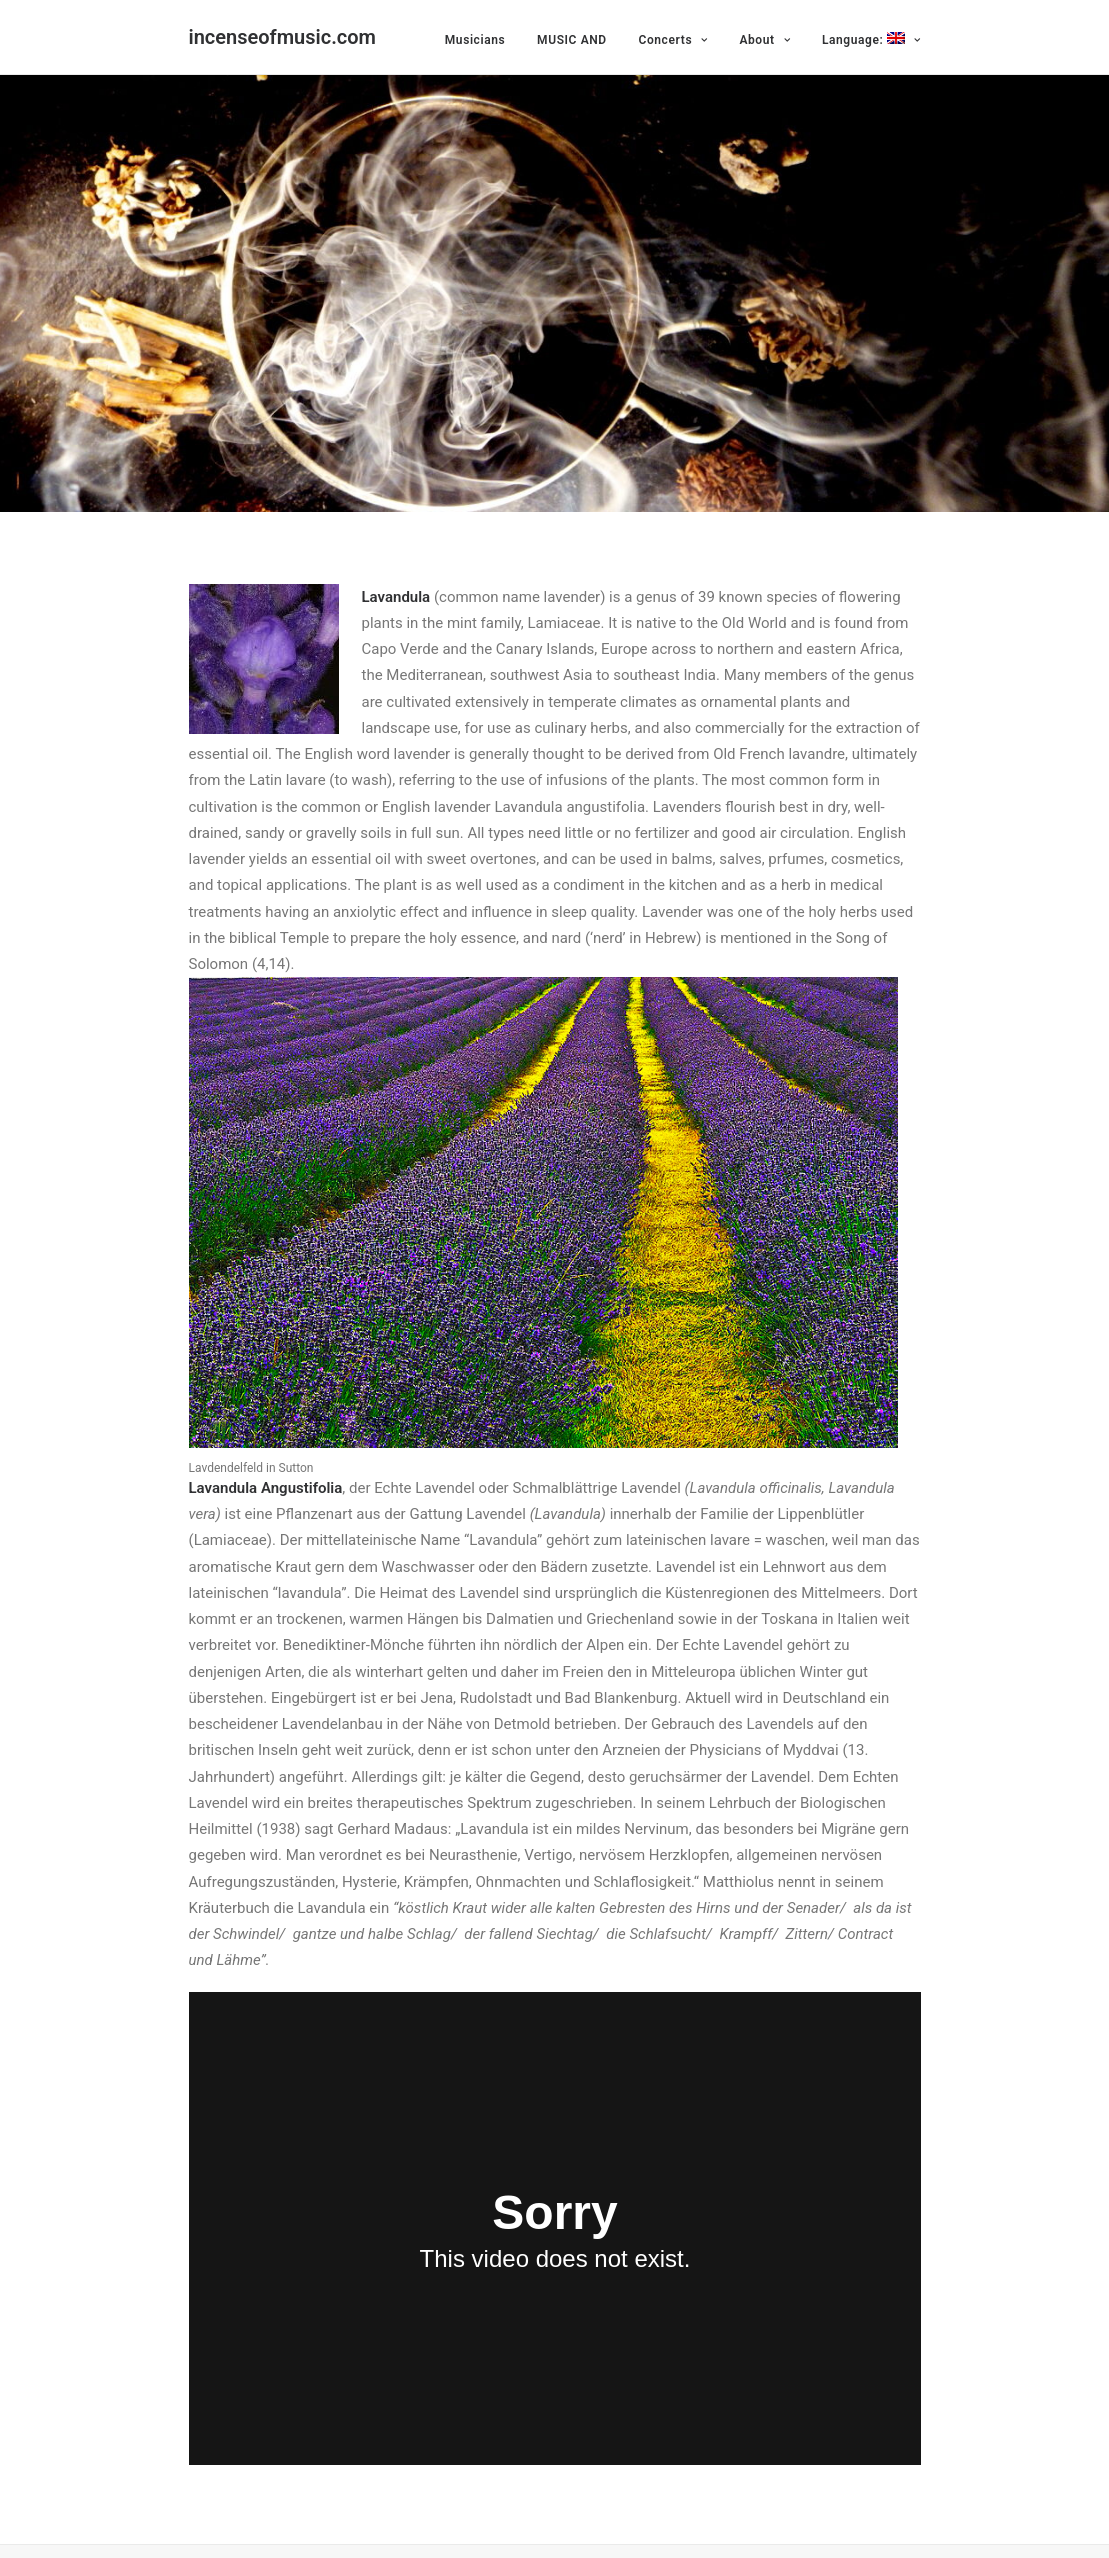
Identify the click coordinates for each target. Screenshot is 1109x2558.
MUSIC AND (572, 40)
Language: (871, 39)
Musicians (475, 40)
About (764, 40)
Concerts (672, 40)
